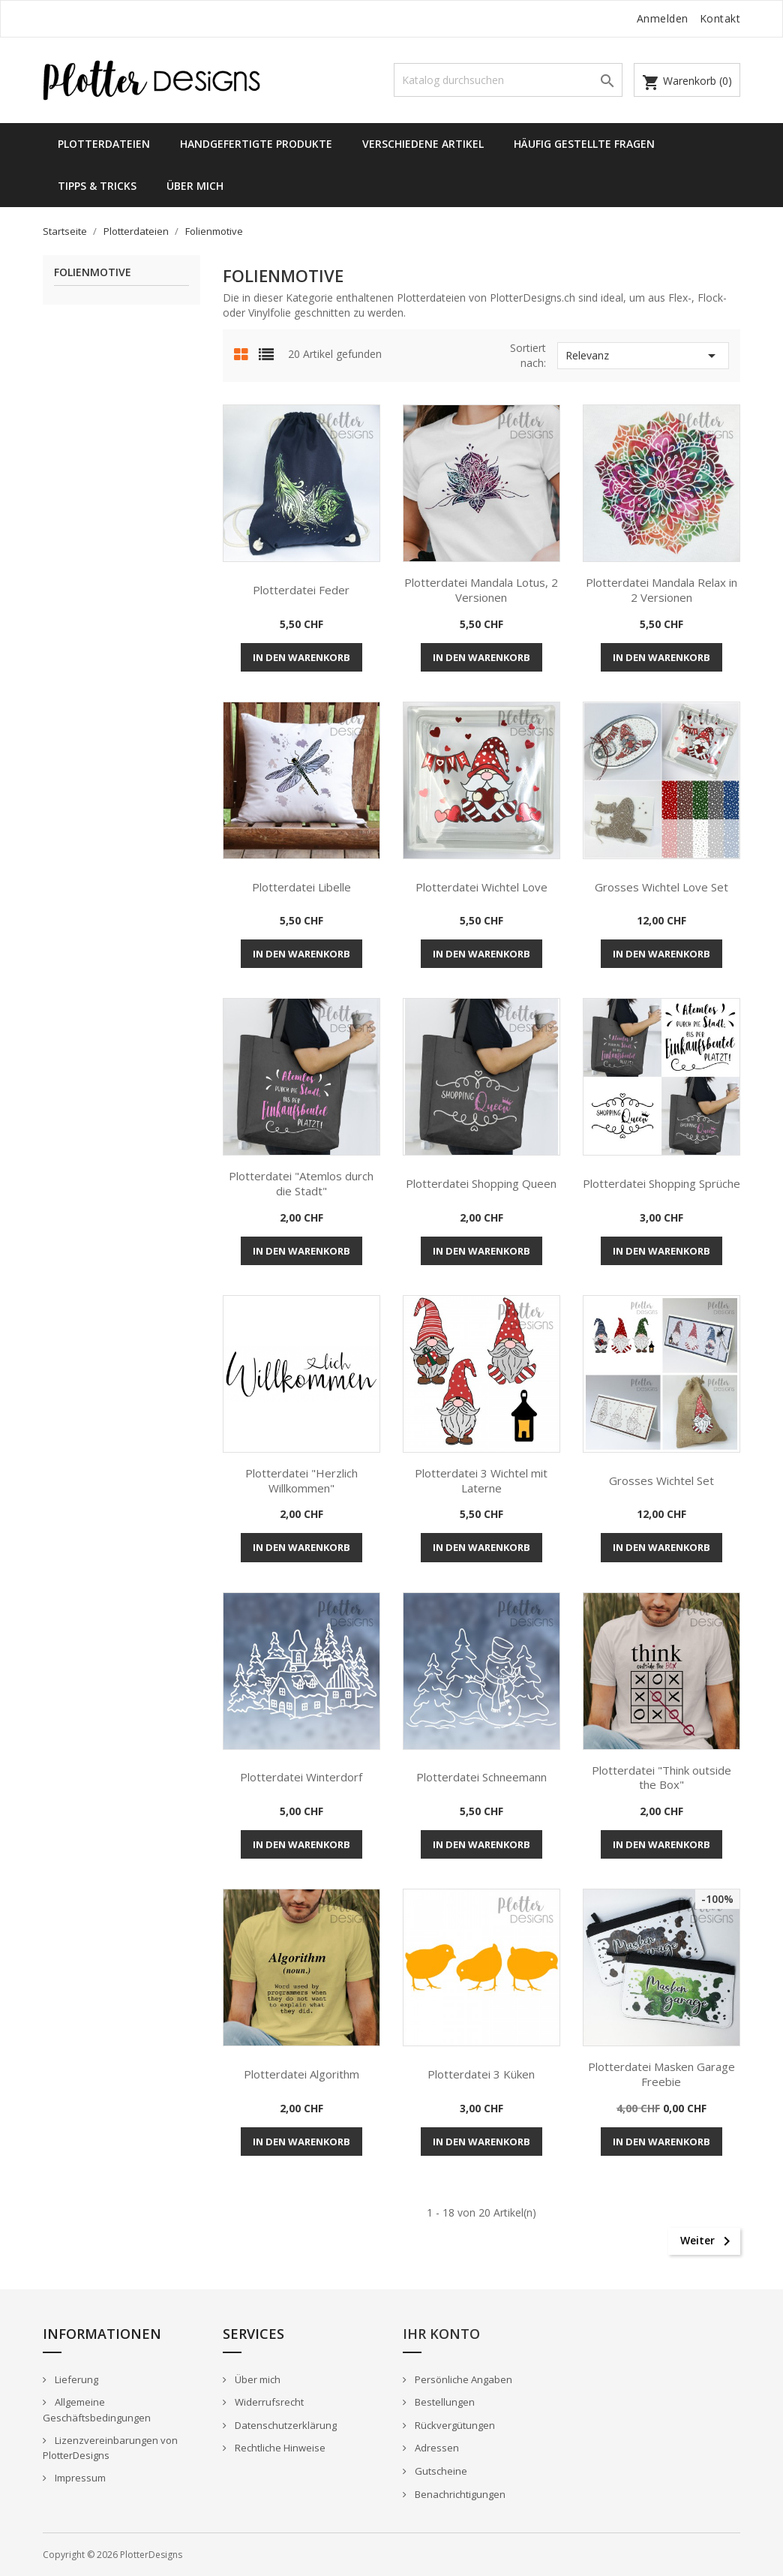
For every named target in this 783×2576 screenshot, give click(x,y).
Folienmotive (92, 272)
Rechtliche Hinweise (279, 2447)
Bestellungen (443, 2402)
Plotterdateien (104, 144)
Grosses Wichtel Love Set (661, 886)
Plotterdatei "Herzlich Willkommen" (301, 1480)
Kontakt (720, 18)
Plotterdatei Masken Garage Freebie (661, 2074)
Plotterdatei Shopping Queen (481, 1183)
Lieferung (75, 2379)
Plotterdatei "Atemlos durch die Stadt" (301, 1183)
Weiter (708, 2241)
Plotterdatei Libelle (301, 886)
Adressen (435, 2447)
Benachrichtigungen (459, 2494)
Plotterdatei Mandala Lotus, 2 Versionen (481, 590)
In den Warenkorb (301, 657)
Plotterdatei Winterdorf (301, 1776)
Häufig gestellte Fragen (584, 144)
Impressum (79, 2477)
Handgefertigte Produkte (256, 144)
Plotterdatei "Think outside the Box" (661, 1778)
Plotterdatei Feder (301, 589)
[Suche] (508, 80)
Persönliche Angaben (462, 2379)
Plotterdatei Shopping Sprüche (661, 1183)
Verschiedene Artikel (423, 144)
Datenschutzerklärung (284, 2425)
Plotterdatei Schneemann (481, 1776)
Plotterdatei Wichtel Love (482, 886)
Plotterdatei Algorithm (301, 2074)
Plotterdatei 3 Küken (481, 2074)
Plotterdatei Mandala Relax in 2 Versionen (661, 590)
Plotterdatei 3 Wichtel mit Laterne (481, 1480)
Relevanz (643, 356)
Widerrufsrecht (268, 2402)
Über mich (195, 186)
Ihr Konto (441, 2334)
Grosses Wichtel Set (661, 1480)
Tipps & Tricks (97, 186)
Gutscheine (439, 2471)
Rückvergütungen (453, 2425)
